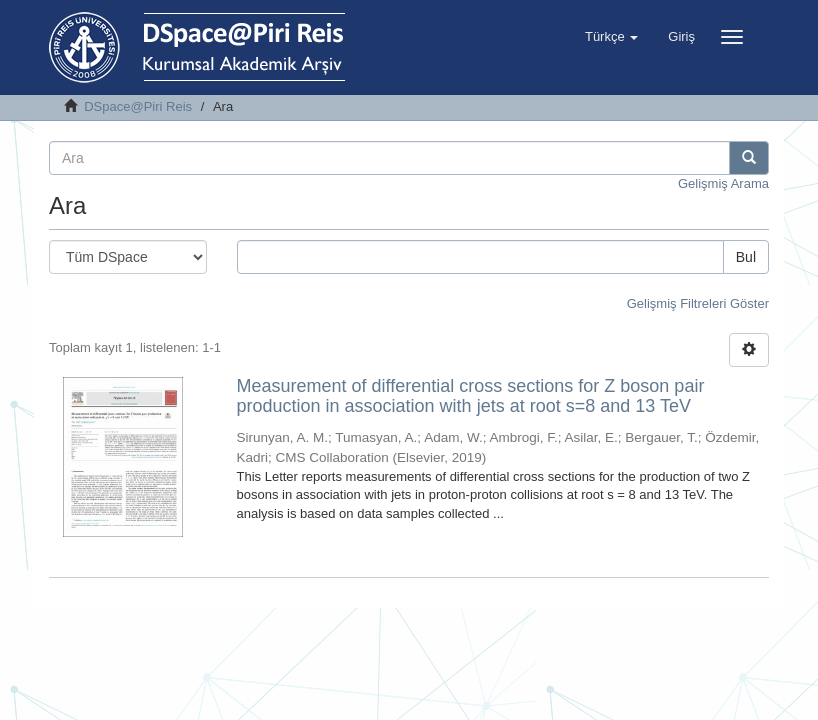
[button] (611, 37)
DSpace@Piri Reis (138, 106)
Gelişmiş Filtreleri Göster (698, 303)
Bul (746, 257)
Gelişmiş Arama (723, 183)
